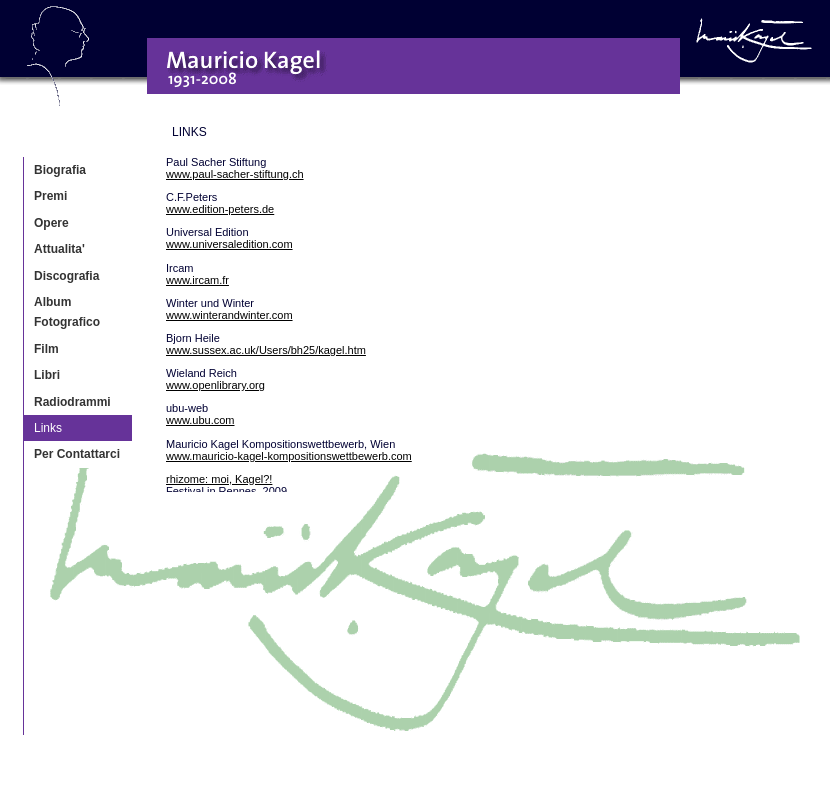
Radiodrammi (72, 402)
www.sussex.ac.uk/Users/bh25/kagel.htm (266, 350)
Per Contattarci (77, 454)
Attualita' (59, 249)
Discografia (66, 276)
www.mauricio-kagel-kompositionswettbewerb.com (289, 456)
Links (48, 428)
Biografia (60, 170)
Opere (51, 223)
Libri (47, 375)
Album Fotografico (67, 312)
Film (46, 349)
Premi (50, 196)
